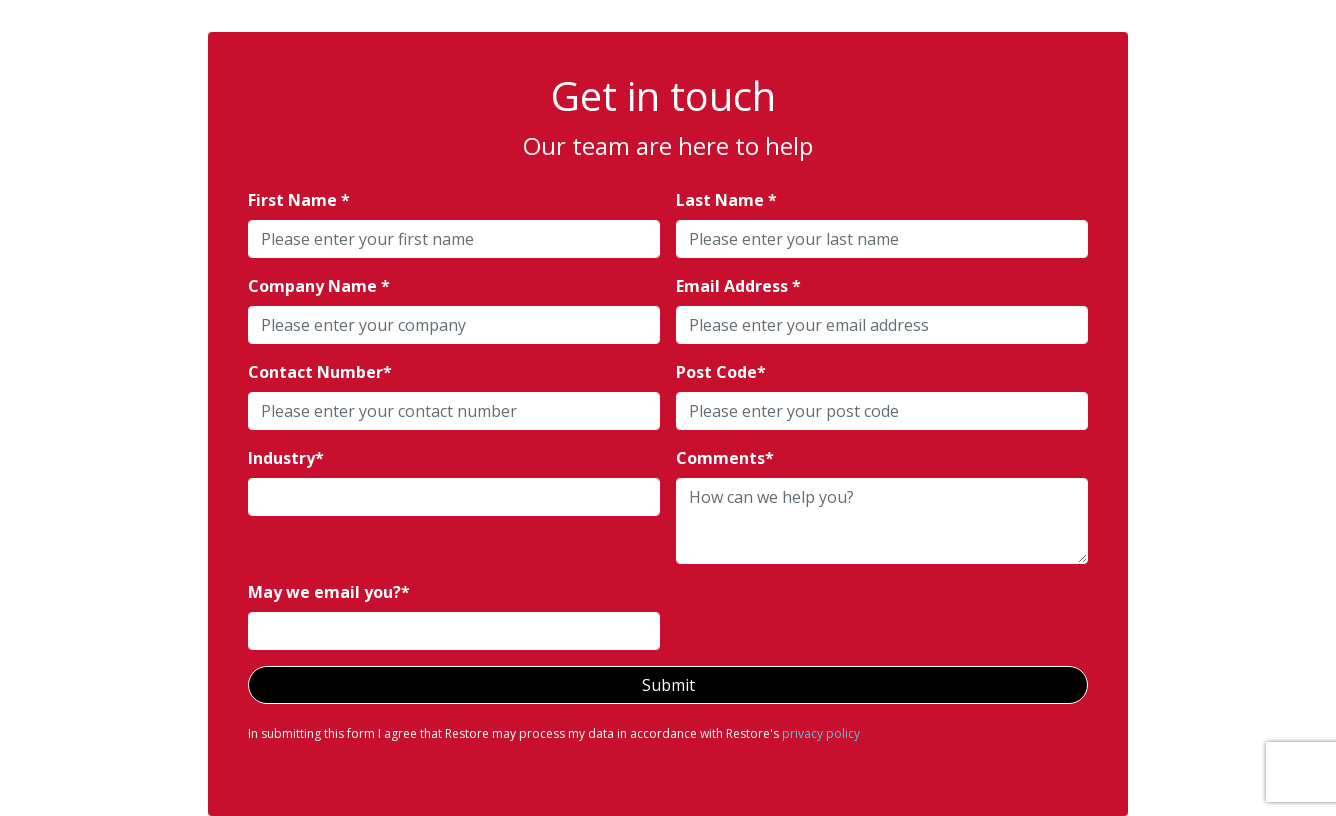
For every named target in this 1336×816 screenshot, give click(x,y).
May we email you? (324, 592)
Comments (720, 458)
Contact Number (315, 372)
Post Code (716, 372)
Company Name (314, 286)
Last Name (722, 200)
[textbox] (454, 239)
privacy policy (821, 733)
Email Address (734, 286)
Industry (281, 458)
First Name (294, 200)
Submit (668, 685)
